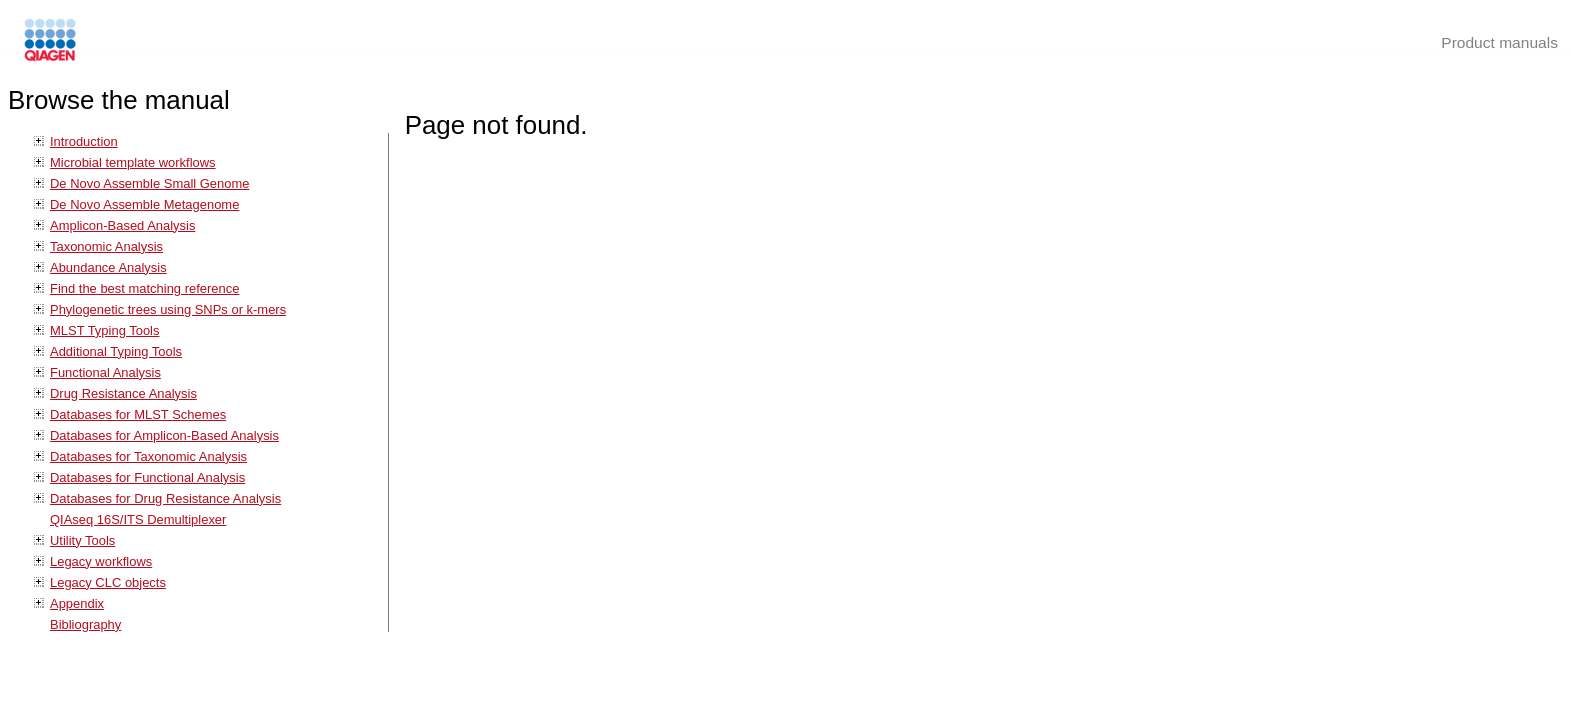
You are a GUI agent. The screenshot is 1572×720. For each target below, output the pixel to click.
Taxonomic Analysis (106, 246)
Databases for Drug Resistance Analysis (165, 498)
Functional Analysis (105, 372)
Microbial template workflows (133, 162)
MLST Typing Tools (104, 330)
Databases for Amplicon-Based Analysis (164, 435)
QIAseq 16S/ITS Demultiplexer (138, 519)
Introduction (84, 141)
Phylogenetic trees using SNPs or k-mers (168, 309)
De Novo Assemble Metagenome (144, 204)
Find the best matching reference (144, 288)
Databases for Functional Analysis (147, 477)
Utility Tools (82, 540)
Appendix (77, 603)
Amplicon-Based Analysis (122, 225)
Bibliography (85, 624)
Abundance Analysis (108, 267)
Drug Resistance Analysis (123, 393)
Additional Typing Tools (116, 351)
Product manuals (1499, 42)
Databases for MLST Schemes (138, 414)
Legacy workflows (101, 561)
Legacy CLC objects (108, 582)
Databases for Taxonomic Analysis (148, 456)
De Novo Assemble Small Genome (149, 183)
